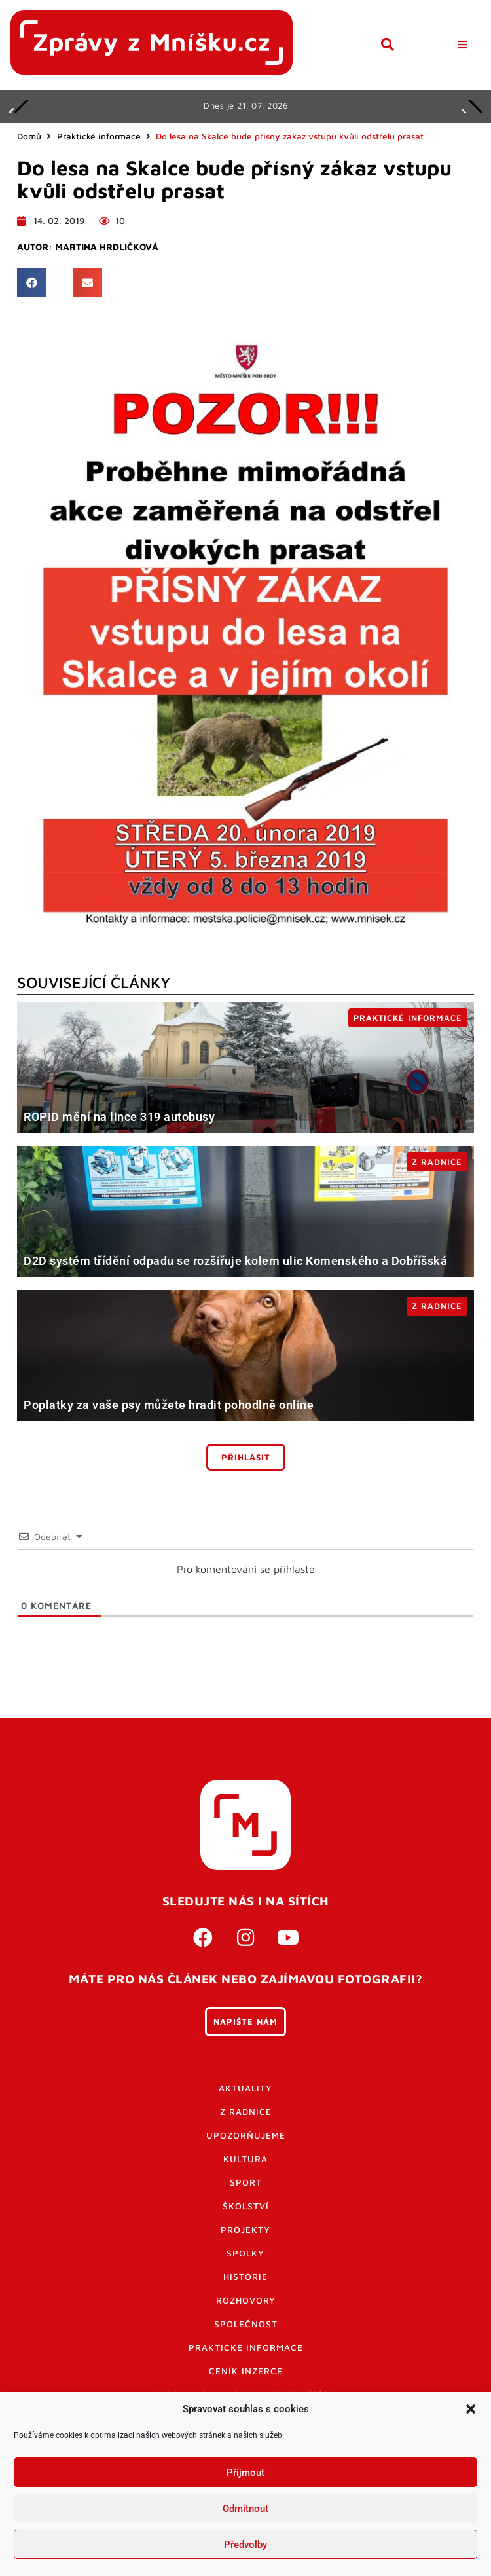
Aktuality (245, 2088)
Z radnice (246, 2112)
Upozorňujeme (245, 2135)
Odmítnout (245, 2508)
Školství (246, 2206)
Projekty (245, 2229)
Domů (29, 136)
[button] (470, 2409)
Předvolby (245, 2544)
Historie (245, 2277)
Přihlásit (245, 1457)
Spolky (245, 2253)
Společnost (246, 2324)
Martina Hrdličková (106, 247)
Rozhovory (246, 2300)
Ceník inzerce (246, 2371)
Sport (246, 2182)
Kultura (245, 2159)
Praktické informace (99, 136)
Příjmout (245, 2472)
